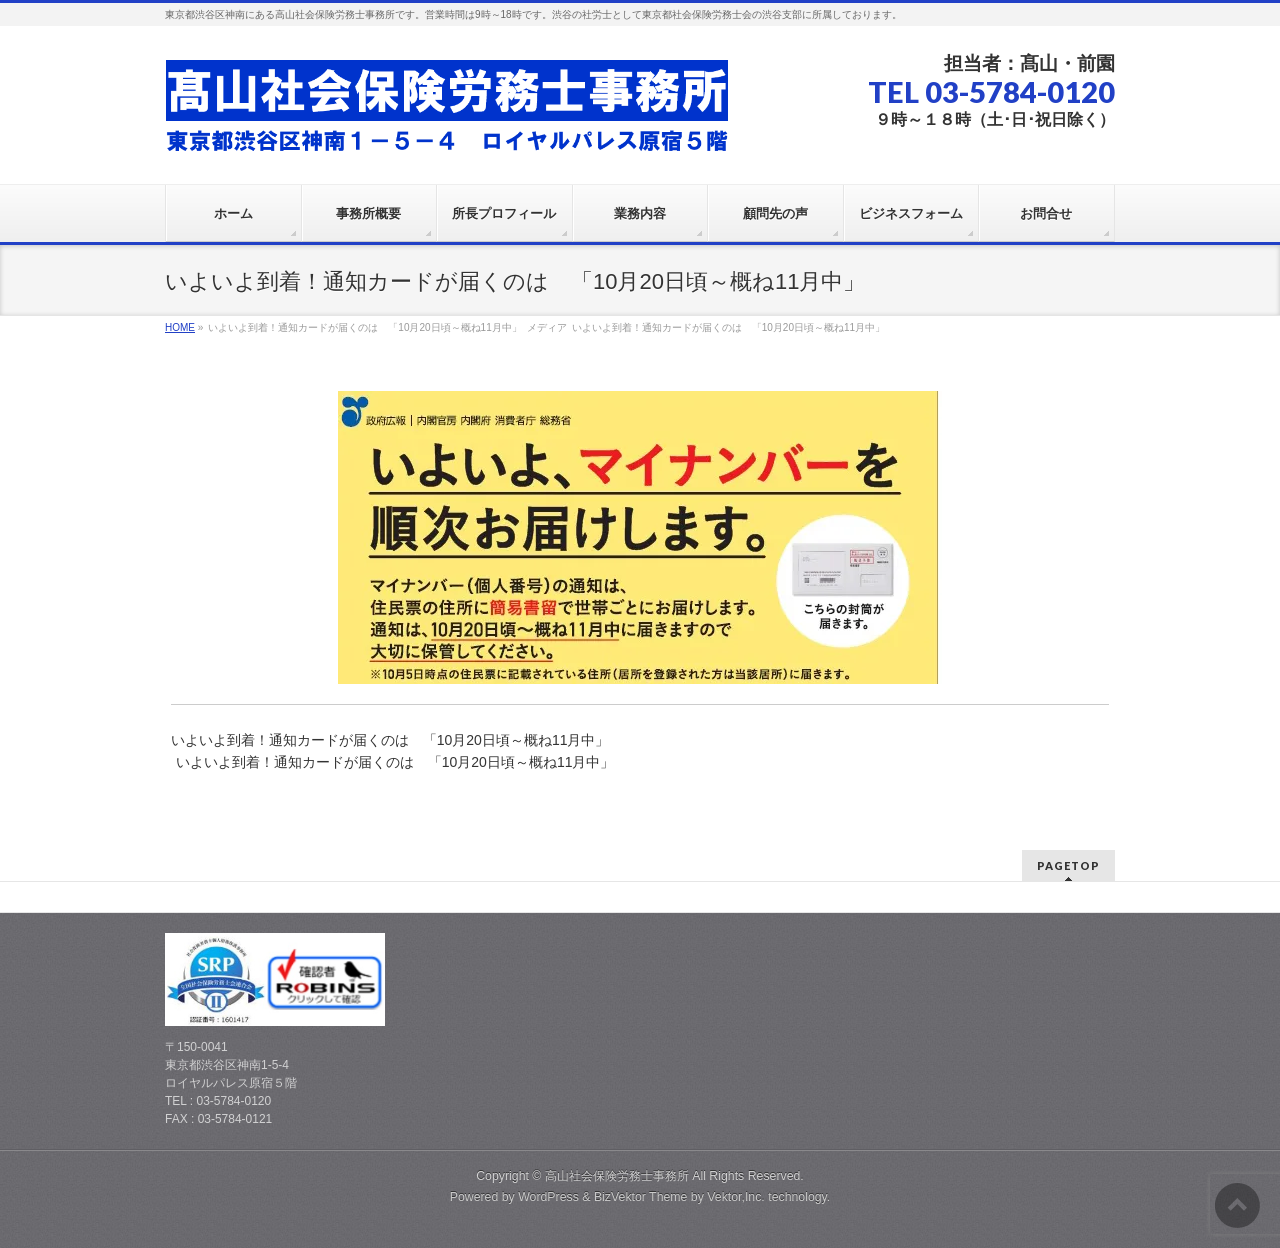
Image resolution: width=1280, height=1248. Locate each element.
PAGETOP (1068, 865)
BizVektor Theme (641, 1197)
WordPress (548, 1197)
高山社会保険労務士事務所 (617, 1176)
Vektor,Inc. (736, 1197)
